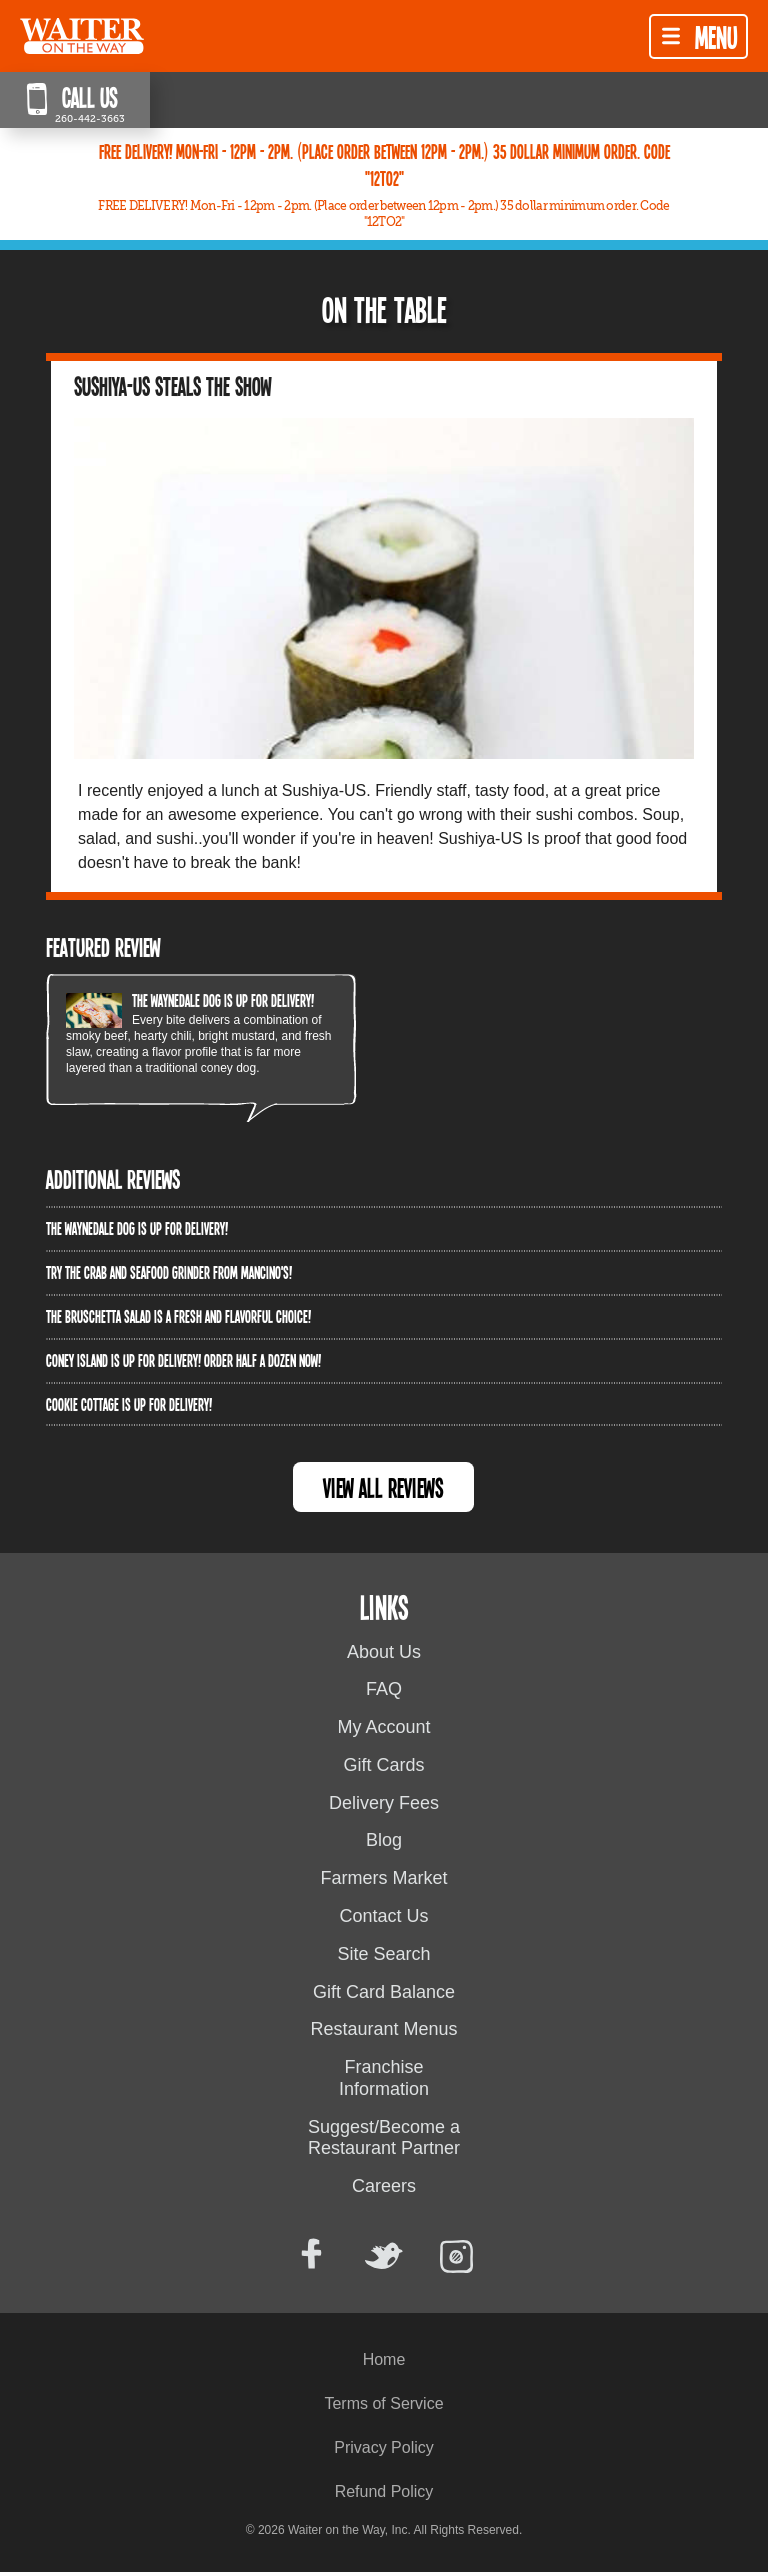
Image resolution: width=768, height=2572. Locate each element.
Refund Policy (384, 2491)
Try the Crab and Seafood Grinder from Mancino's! (169, 1272)
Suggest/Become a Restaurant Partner (384, 2138)
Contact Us (383, 1916)
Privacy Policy (384, 2447)
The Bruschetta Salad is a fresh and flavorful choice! (178, 1316)
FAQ (384, 1689)
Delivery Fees (384, 1803)
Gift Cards (383, 1765)
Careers (384, 2186)
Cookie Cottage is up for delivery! (129, 1404)
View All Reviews (383, 1487)
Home (384, 2359)
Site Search (383, 1954)
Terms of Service (383, 2403)
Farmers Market (383, 1878)
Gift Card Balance (384, 1992)
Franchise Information (384, 2078)
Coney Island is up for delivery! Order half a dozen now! (183, 1360)
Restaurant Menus (383, 2029)
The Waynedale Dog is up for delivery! (223, 1000)
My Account (383, 1727)
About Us (384, 1652)
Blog (384, 1840)
